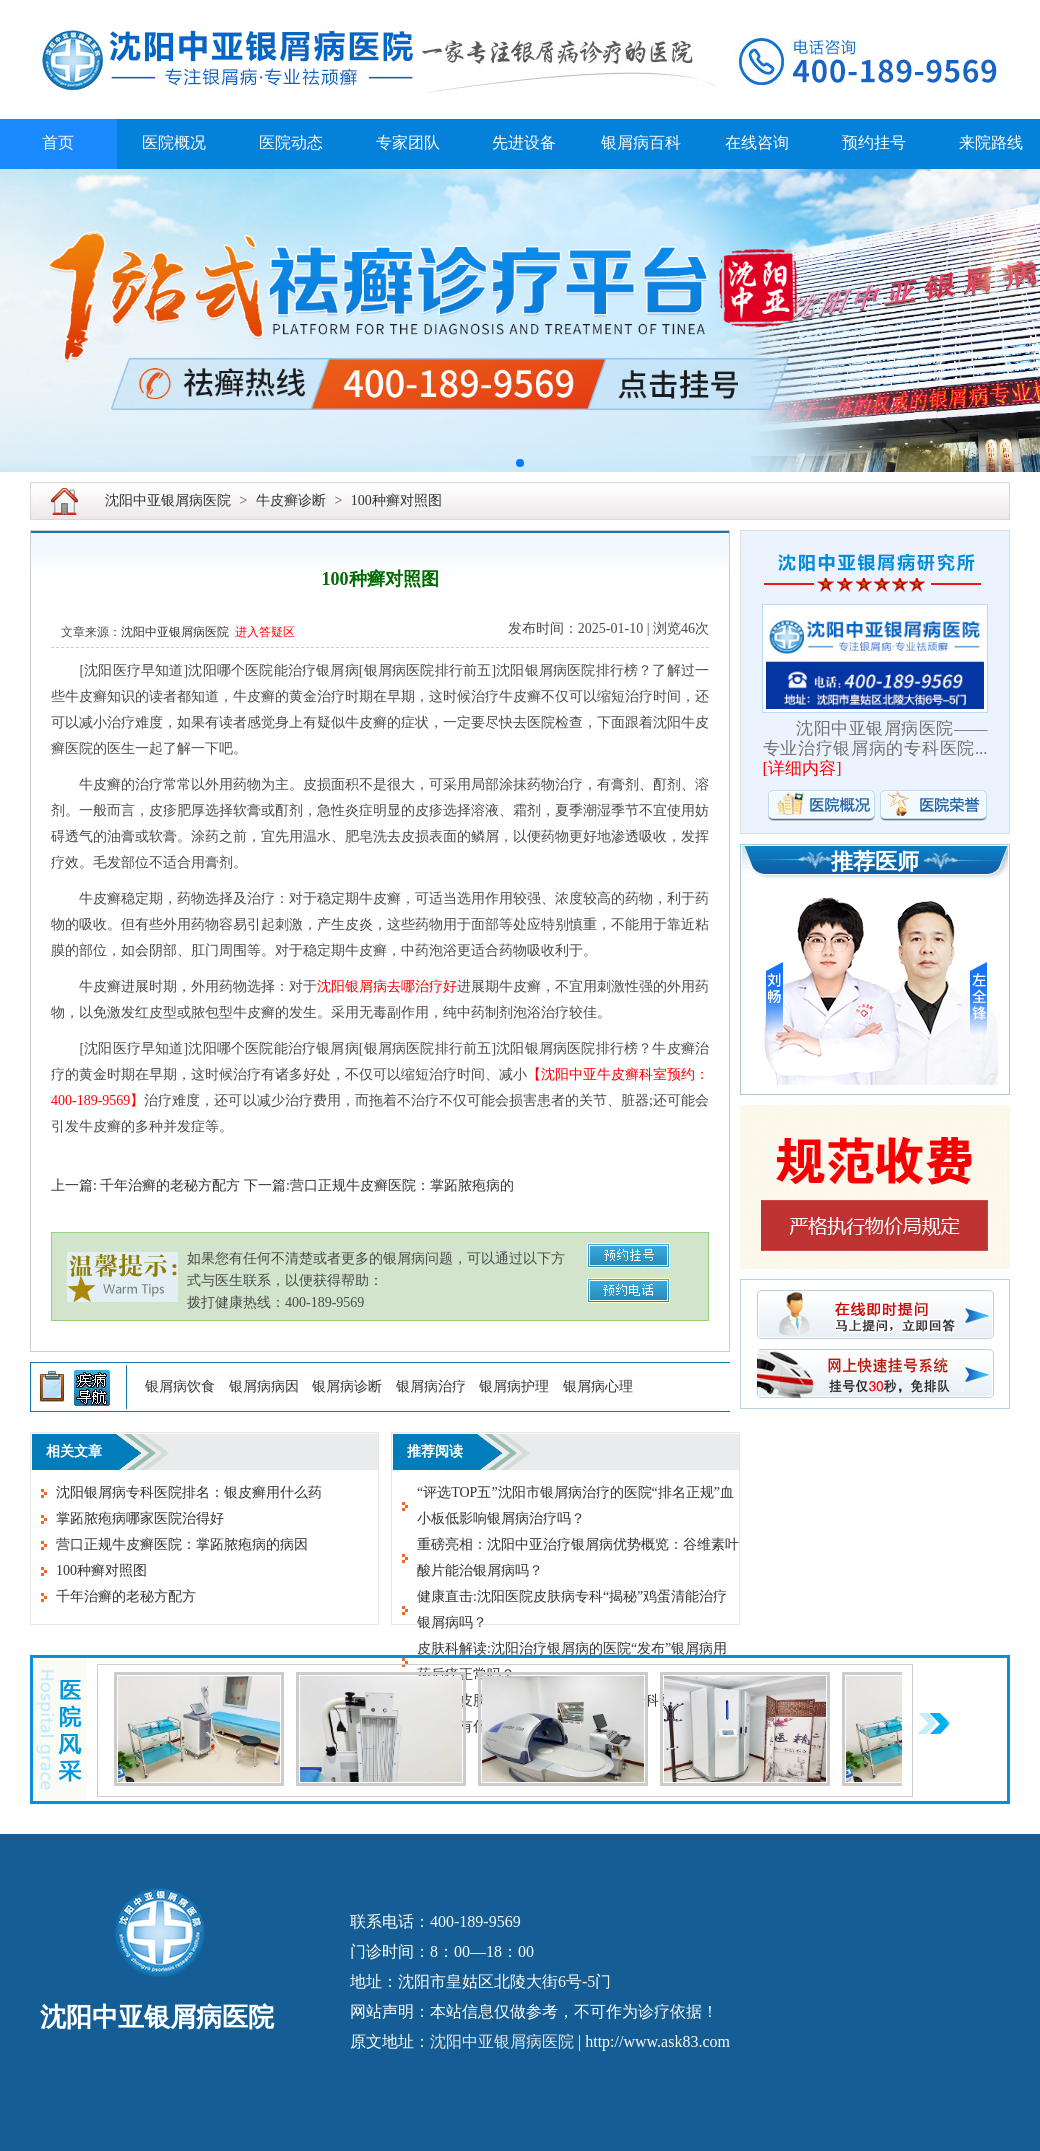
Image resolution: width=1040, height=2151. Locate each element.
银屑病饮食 (180, 1386)
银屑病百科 (641, 142)
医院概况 (174, 142)
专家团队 (408, 142)
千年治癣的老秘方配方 (126, 1596)
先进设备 (524, 142)
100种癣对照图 (396, 500)
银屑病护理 (514, 1386)
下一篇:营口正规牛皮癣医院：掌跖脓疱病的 (379, 1185)
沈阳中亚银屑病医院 (168, 500)
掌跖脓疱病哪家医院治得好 (140, 1518)
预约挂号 (874, 142)
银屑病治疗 (431, 1386)
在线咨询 (757, 142)
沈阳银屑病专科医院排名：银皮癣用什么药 (189, 1492)
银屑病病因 (264, 1386)
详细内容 (802, 768)
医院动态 (291, 142)
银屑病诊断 (347, 1386)
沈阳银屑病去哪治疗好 (387, 986)
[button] (520, 463)
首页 (58, 142)
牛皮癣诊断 (291, 500)
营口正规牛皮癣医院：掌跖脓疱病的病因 (182, 1544)
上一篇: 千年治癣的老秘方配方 (145, 1185)
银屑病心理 (598, 1386)
